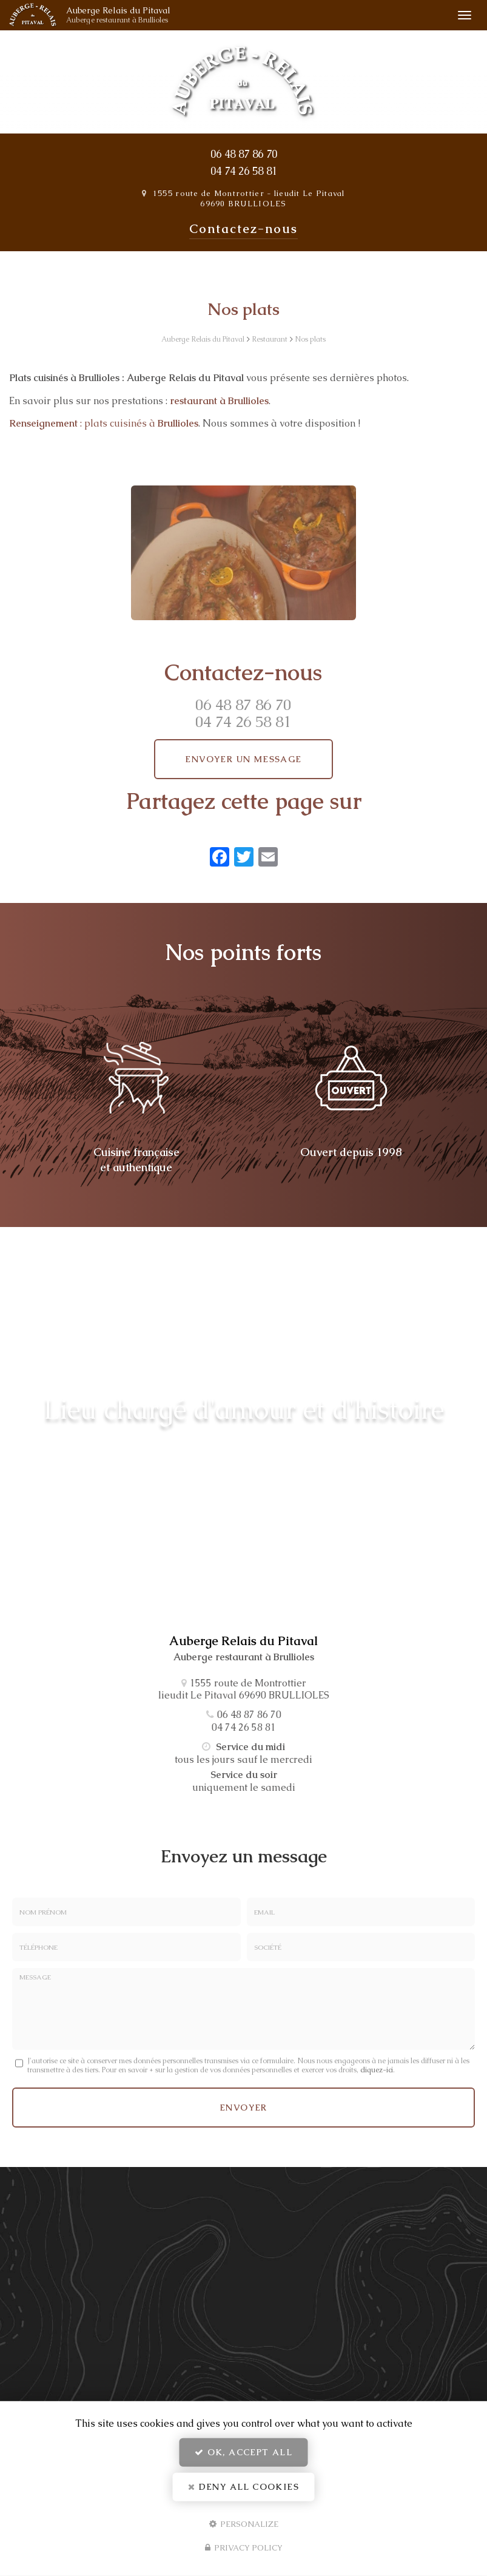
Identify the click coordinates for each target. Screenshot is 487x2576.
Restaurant (269, 339)
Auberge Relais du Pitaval (134, 15)
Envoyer (243, 2107)
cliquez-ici (376, 2070)
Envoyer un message (243, 759)
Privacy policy (244, 2548)
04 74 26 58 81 (243, 171)
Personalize (243, 2523)
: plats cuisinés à (103, 423)
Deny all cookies (243, 2486)
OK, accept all (243, 2452)
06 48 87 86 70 (243, 154)
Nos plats (310, 339)
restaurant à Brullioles (219, 400)
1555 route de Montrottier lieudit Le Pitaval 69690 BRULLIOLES (249, 198)
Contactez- (243, 229)
